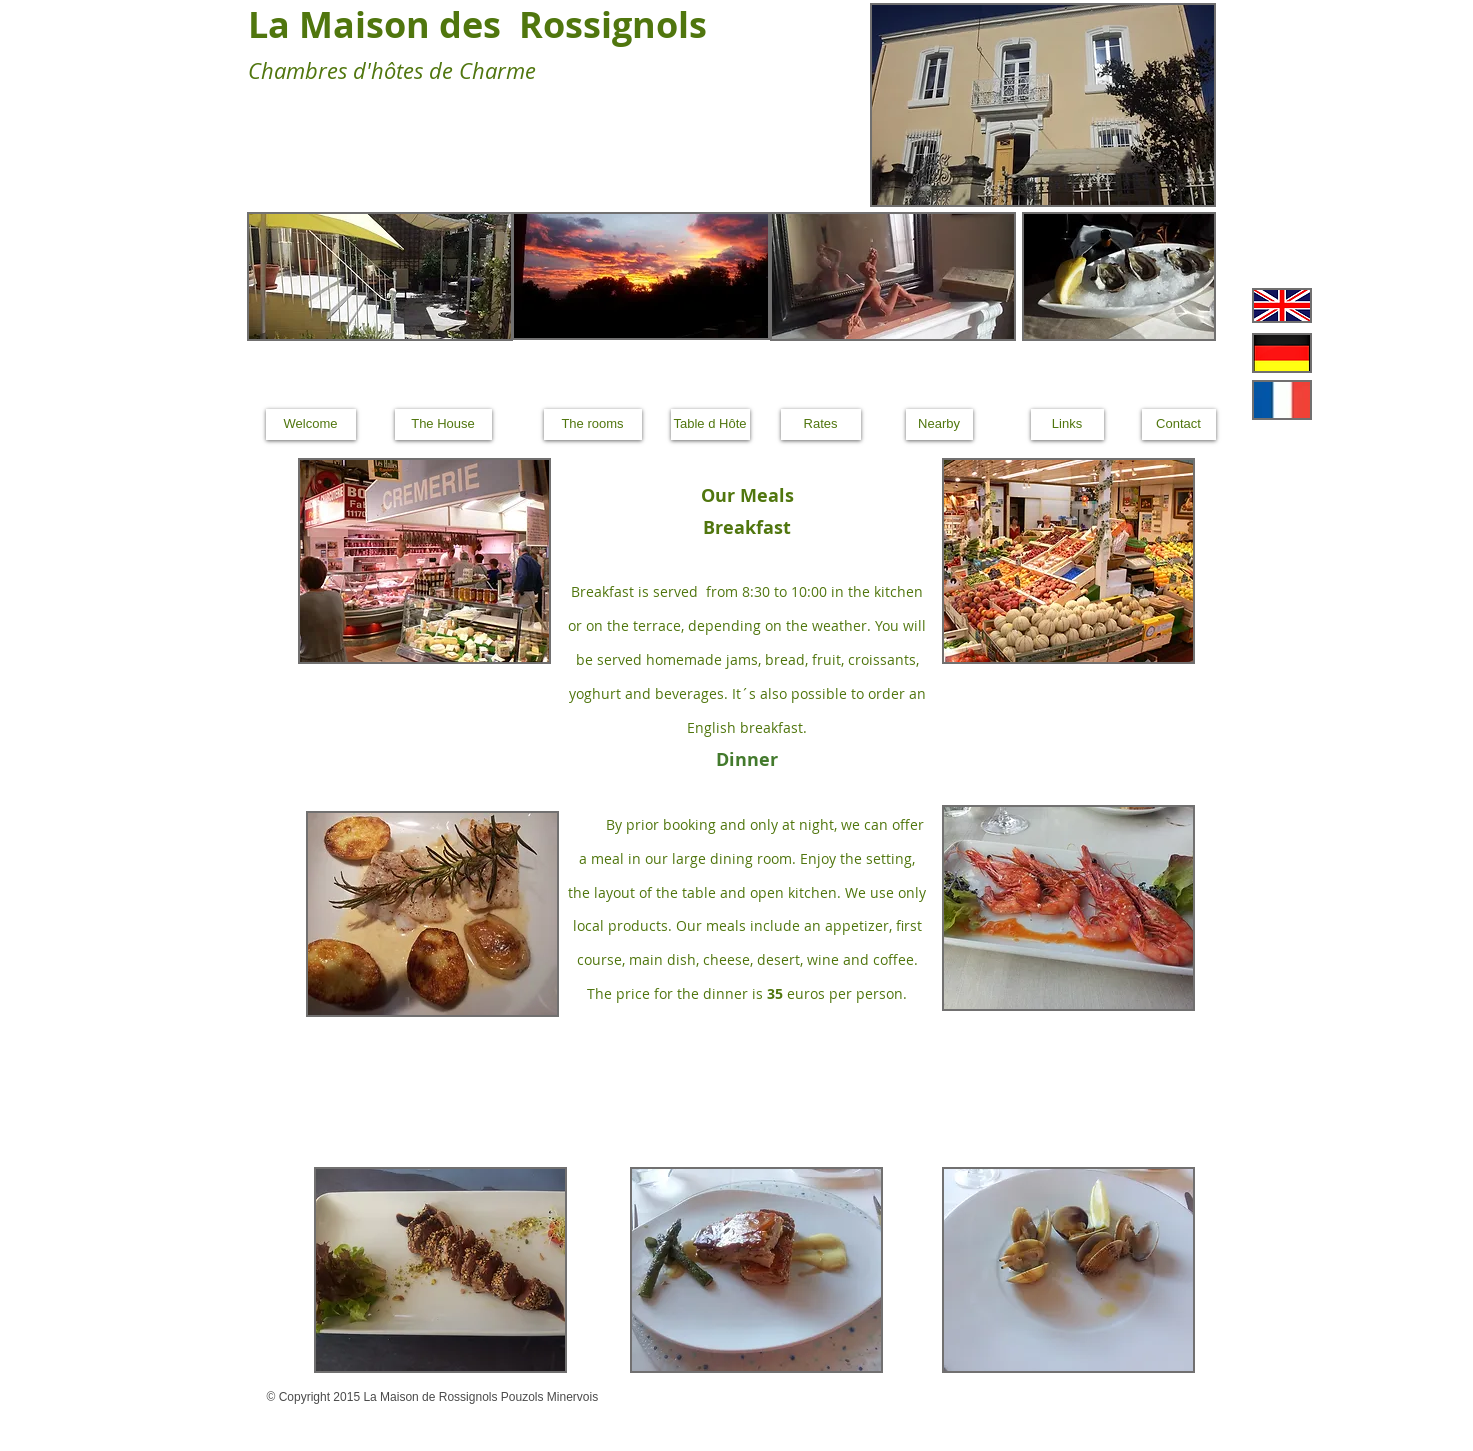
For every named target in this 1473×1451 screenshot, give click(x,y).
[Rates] (821, 424)
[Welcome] (311, 424)
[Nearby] (939, 424)
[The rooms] (593, 424)
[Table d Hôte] (710, 424)
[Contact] (1179, 424)
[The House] (443, 424)
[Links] (1067, 424)
